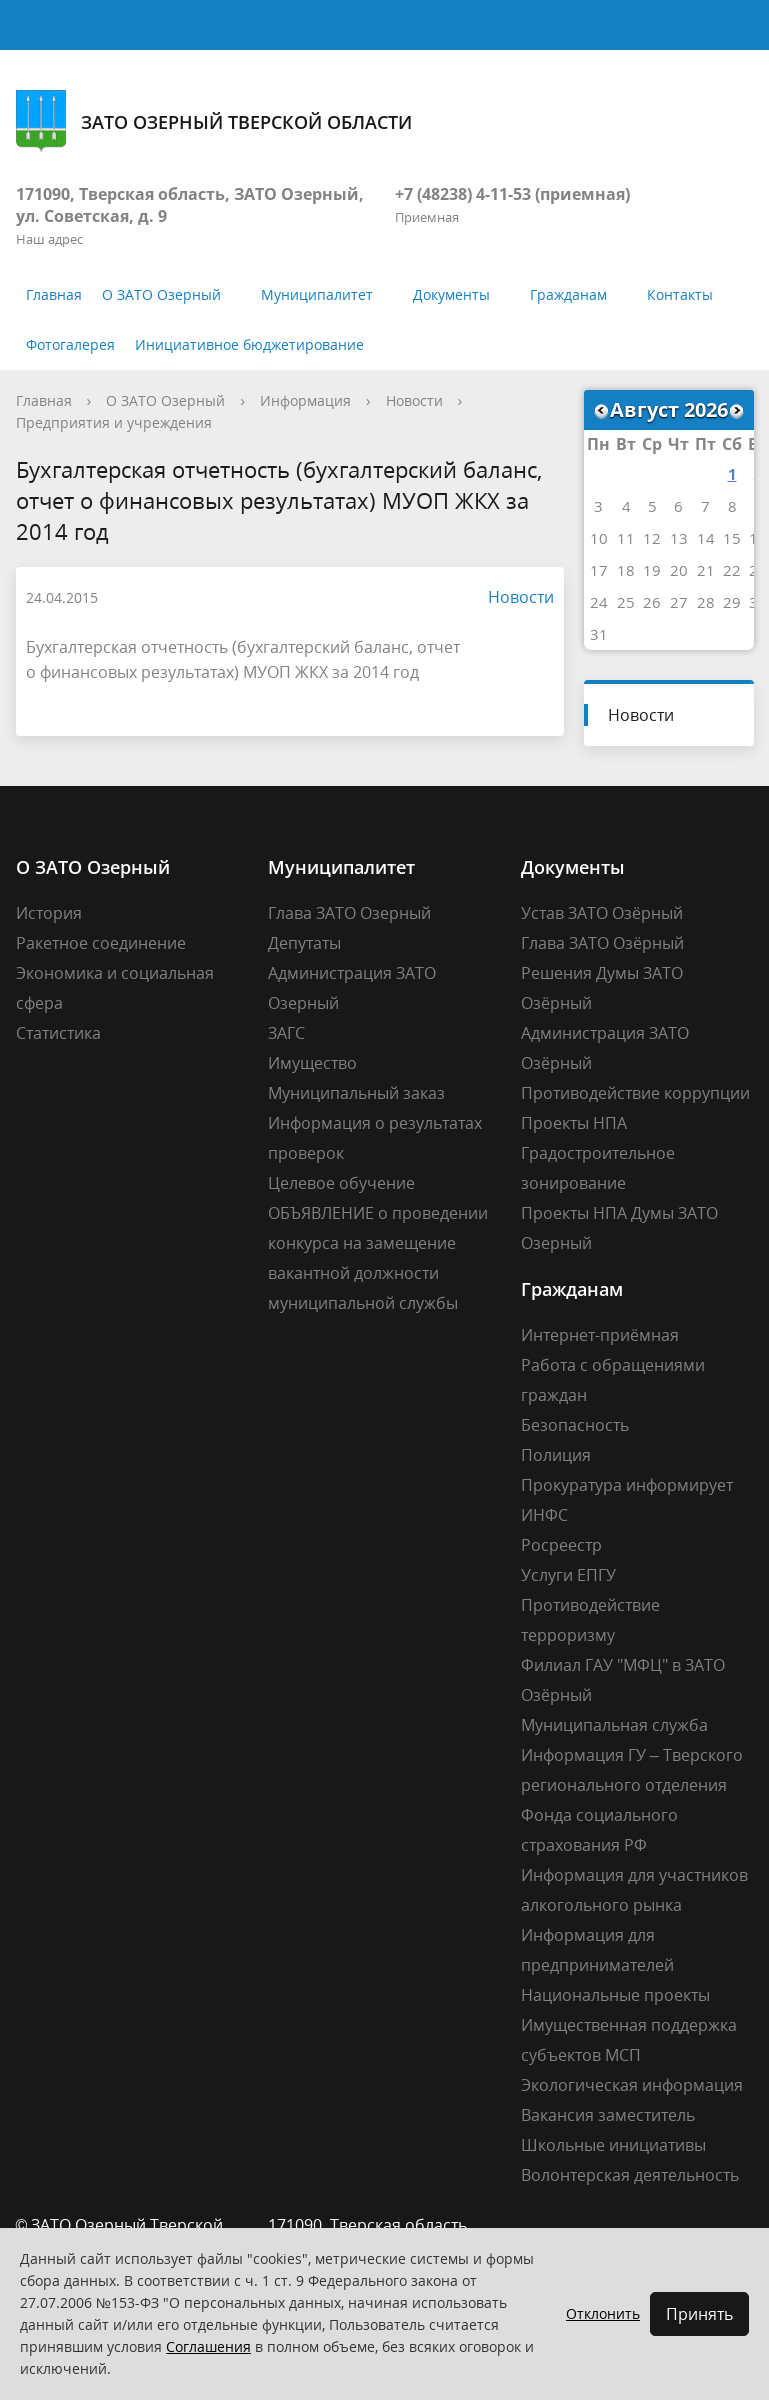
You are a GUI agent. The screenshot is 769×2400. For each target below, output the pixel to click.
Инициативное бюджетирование (249, 344)
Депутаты (304, 943)
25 (626, 602)
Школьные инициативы (613, 2145)
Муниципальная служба (614, 1725)
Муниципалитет (317, 294)
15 (732, 538)
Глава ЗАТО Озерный (349, 913)
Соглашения (208, 2346)
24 (599, 602)
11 (626, 538)
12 (652, 538)
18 (626, 570)
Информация (305, 400)
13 (679, 538)
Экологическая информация (632, 2085)
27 (679, 602)
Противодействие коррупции (635, 1093)
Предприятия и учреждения (114, 422)
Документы (451, 294)
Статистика (58, 1033)
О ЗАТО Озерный (161, 294)
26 (652, 602)
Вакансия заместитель (608, 2115)
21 (706, 570)
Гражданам (568, 294)
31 (599, 634)
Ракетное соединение (101, 943)
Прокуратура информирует (627, 1485)
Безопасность (575, 1425)
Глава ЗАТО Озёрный (602, 943)
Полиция (556, 1455)
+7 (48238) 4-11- (454, 194)
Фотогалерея (70, 344)
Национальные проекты (615, 1995)
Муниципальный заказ (356, 1093)
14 (706, 538)
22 (732, 570)
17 (599, 570)
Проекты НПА (574, 1123)
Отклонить (603, 2313)
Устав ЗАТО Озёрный (602, 913)
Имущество (312, 1063)
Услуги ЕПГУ (568, 1575)
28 (706, 602)
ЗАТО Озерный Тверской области (214, 121)
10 (599, 538)
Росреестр (561, 1545)
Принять (699, 2314)
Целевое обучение (341, 1183)
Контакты (680, 294)
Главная (54, 294)
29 (732, 602)
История (49, 913)
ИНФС (544, 1515)
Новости (414, 400)
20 (679, 570)
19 (652, 570)
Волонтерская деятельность (630, 2175)
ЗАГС (286, 1033)
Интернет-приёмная (600, 1335)
